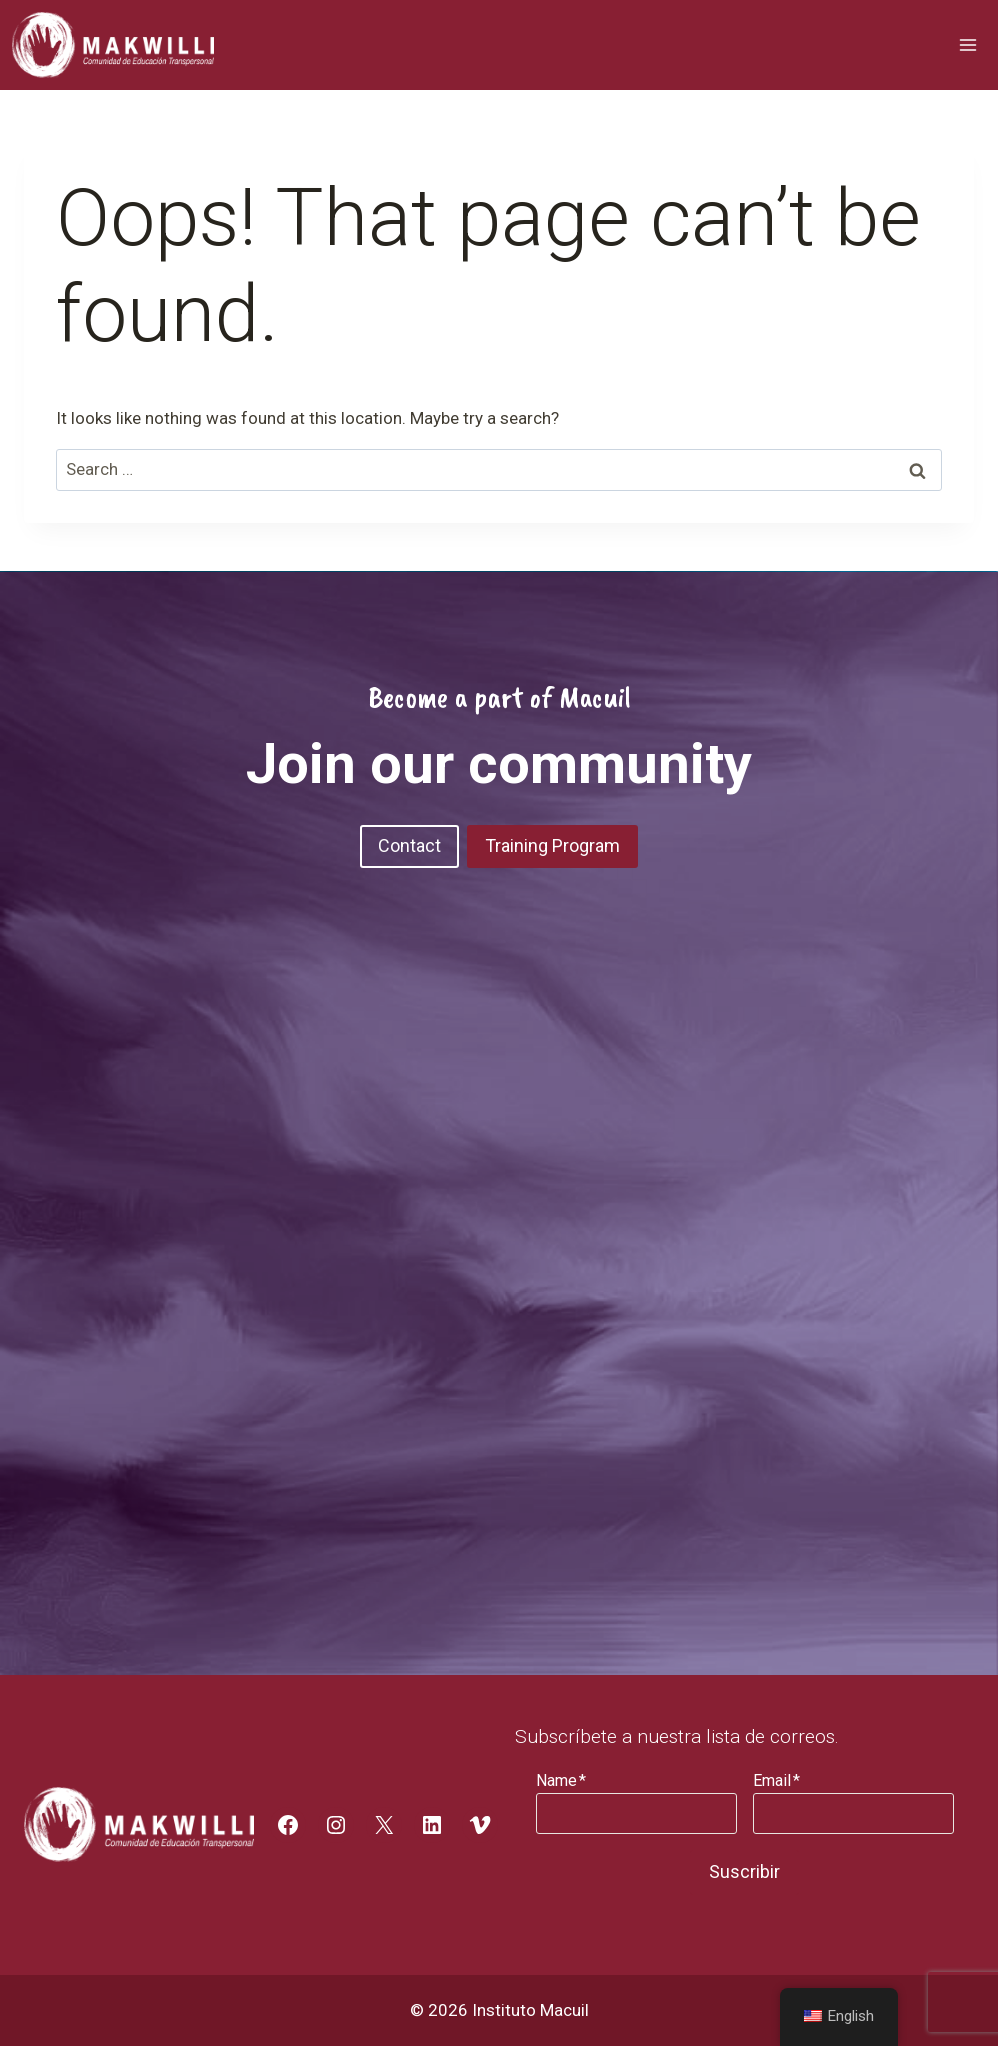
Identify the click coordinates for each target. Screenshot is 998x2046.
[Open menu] (967, 44)
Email (776, 1780)
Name (561, 1780)
